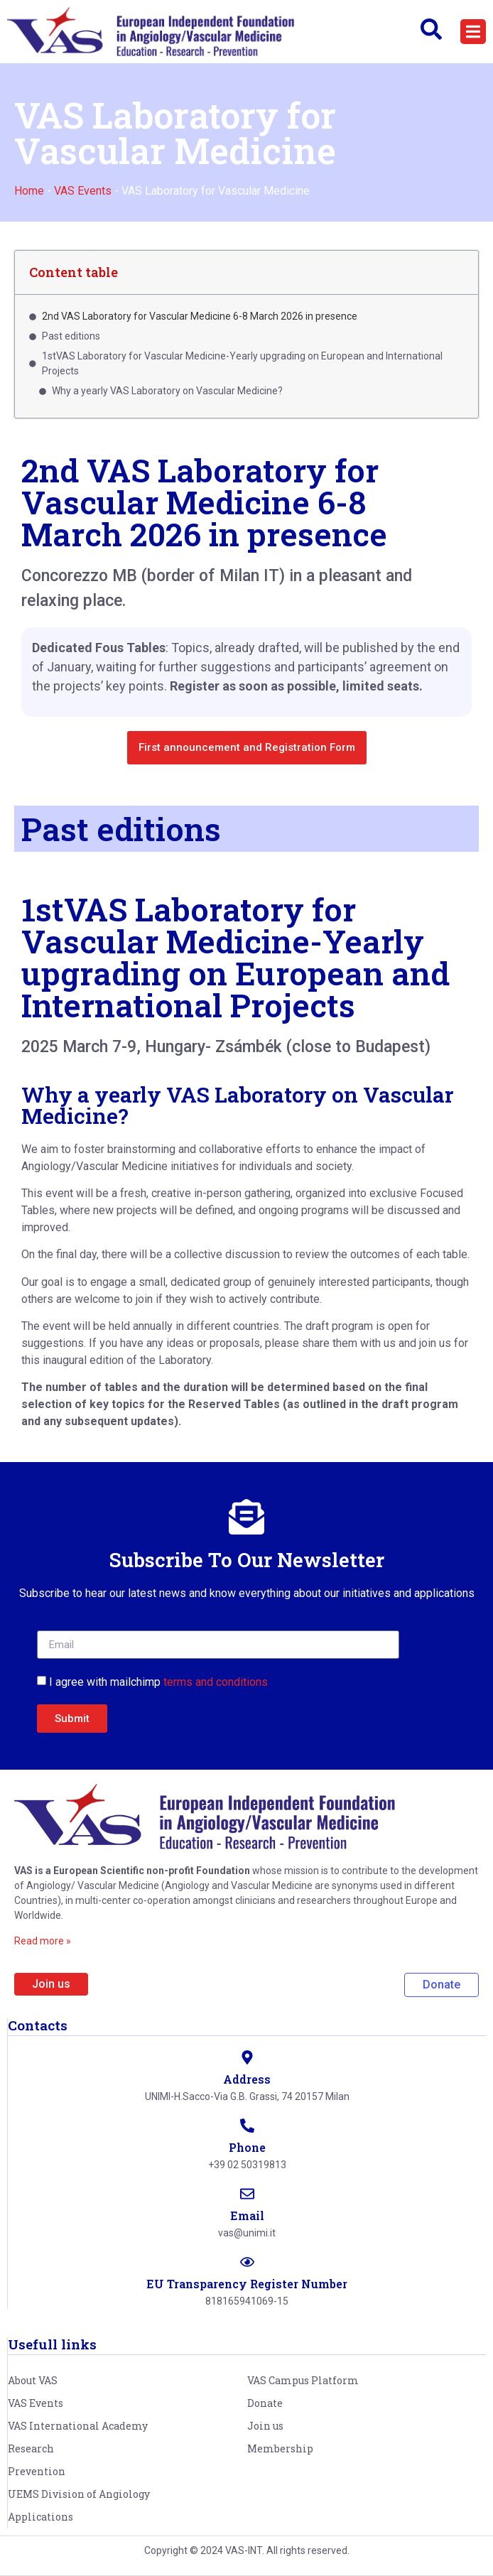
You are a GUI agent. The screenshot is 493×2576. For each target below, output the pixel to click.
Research (31, 2448)
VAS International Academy (78, 2425)
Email (247, 2215)
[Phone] (247, 2125)
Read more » (42, 1941)
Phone (247, 2147)
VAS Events (83, 190)
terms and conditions (215, 1682)
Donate (265, 2403)
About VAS (33, 2380)
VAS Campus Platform (303, 2380)
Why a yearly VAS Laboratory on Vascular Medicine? (167, 390)
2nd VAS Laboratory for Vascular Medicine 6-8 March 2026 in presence (199, 316)
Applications (40, 2516)
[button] (473, 31)
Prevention (36, 2471)
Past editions (71, 336)
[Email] (247, 2194)
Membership (280, 2448)
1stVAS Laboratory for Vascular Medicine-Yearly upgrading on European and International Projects (235, 957)
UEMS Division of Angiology (79, 2494)
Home (29, 190)
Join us (265, 2425)
